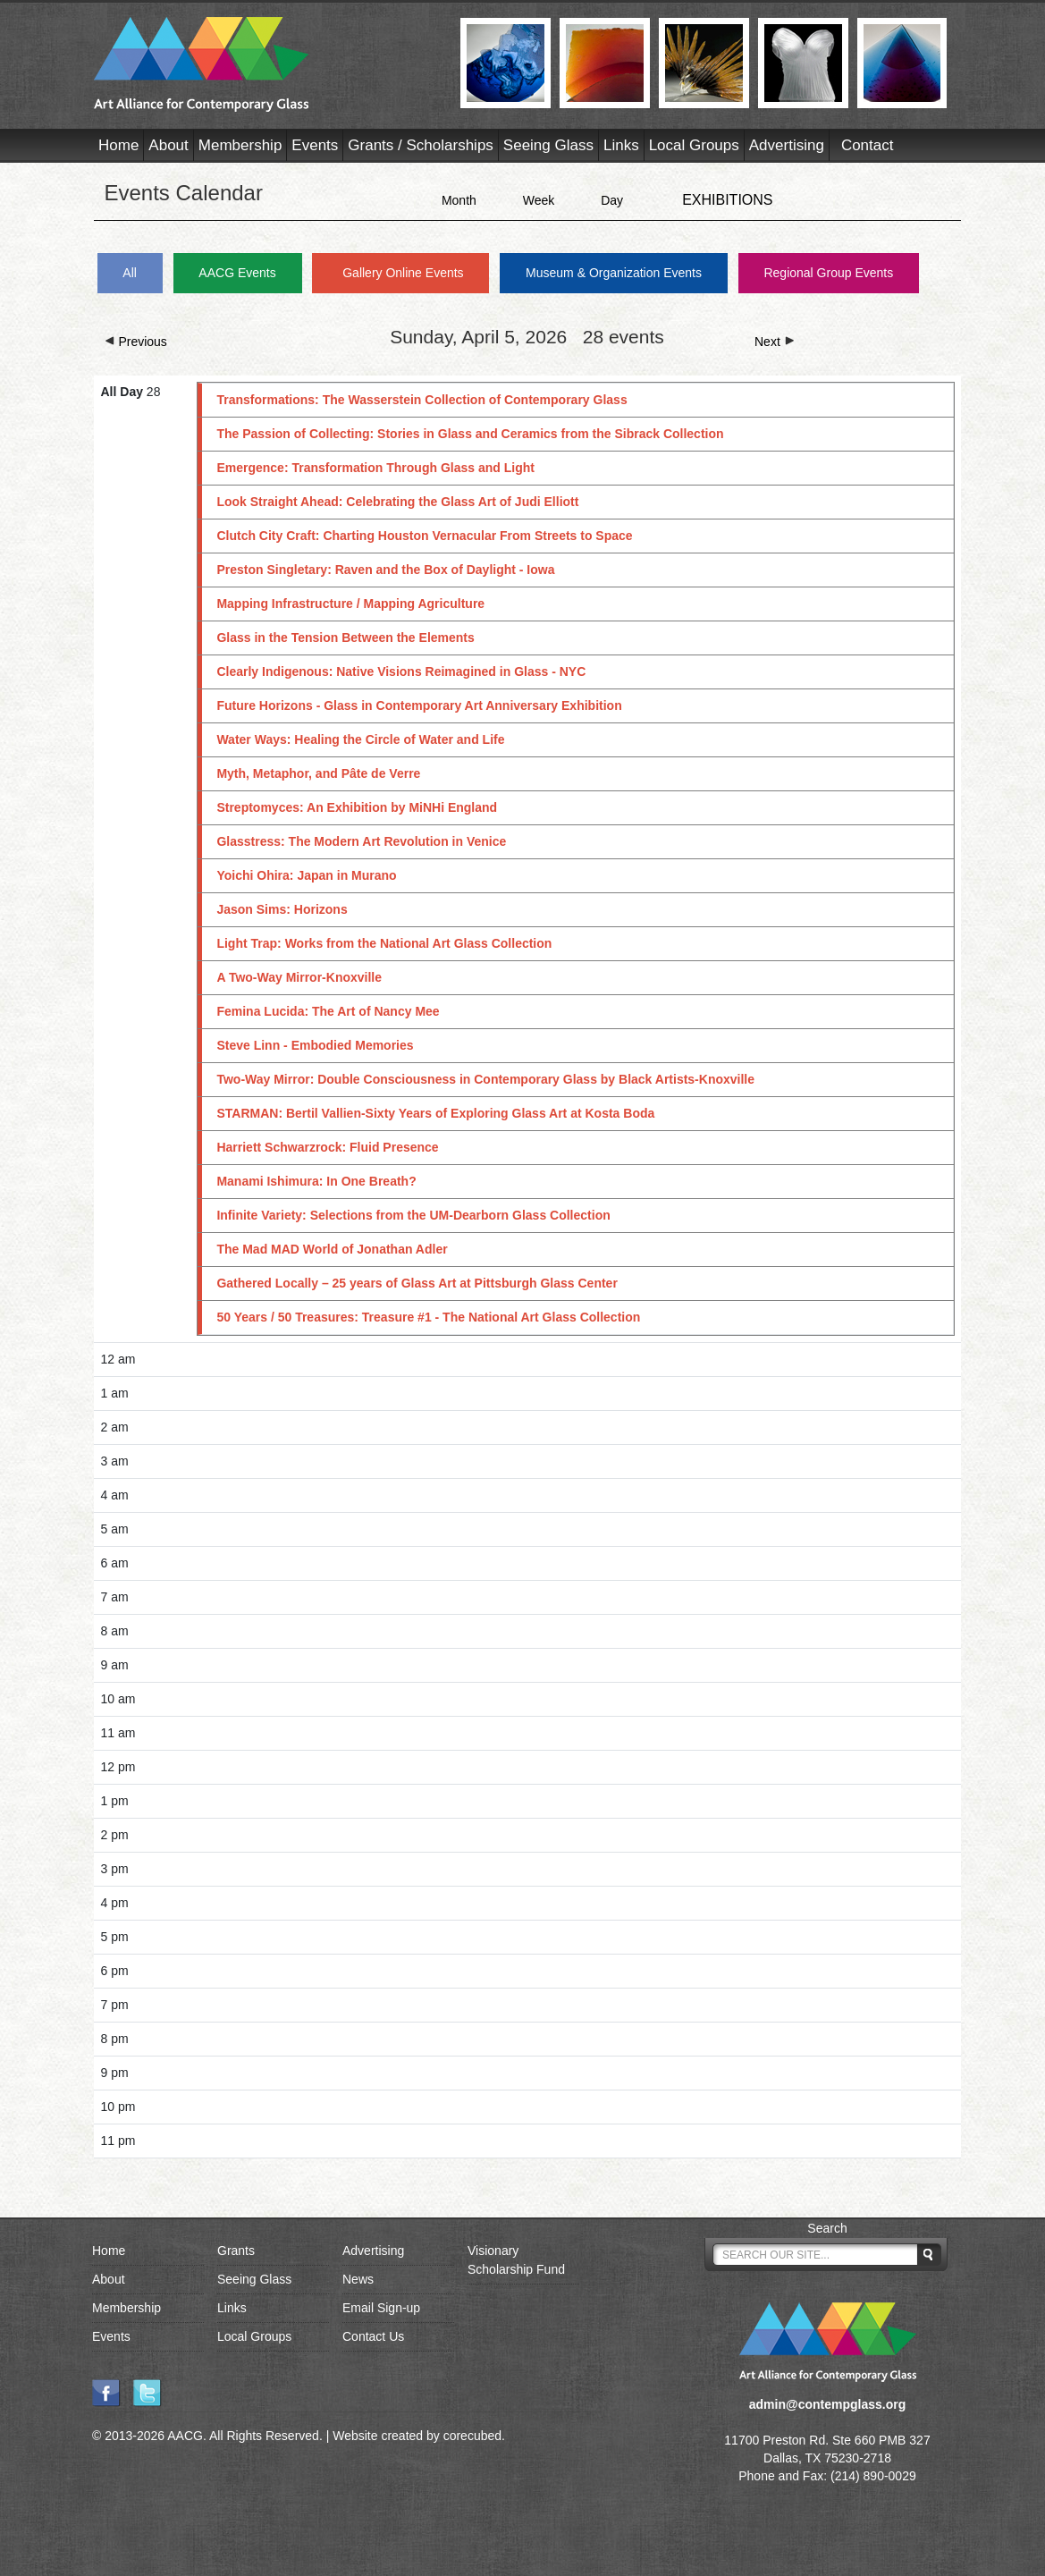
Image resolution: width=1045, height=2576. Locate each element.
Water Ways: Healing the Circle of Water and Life (360, 739)
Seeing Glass (548, 145)
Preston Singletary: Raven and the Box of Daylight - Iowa (385, 569)
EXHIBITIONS (727, 199)
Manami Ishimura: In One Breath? (316, 1181)
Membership (240, 145)
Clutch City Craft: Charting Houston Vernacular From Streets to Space (424, 535)
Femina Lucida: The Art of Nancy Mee (327, 1011)
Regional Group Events (828, 273)
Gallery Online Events (402, 273)
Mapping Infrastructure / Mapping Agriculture (350, 603)
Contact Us (373, 2336)
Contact (867, 145)
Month (459, 200)
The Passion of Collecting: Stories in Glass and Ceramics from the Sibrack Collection (469, 434)
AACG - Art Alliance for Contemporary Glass (266, 64)
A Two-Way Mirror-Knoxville (299, 977)
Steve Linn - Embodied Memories (314, 1045)
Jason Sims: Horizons (281, 909)
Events (314, 145)
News (358, 2279)
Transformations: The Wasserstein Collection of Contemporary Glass (421, 400)
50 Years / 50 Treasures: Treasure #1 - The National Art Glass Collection (428, 1317)
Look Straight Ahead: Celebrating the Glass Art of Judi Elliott (397, 501)
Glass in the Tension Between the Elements (345, 637)
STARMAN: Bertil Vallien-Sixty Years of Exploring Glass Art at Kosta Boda (435, 1113)
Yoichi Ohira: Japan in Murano (306, 875)
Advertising (786, 145)
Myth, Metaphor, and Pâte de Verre (318, 773)
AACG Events (236, 273)
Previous (136, 341)
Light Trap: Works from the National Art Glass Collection (384, 943)
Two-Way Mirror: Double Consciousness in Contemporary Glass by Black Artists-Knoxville (485, 1079)
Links (621, 145)
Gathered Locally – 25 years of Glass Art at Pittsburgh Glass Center (416, 1283)
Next (774, 341)
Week (539, 200)
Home (118, 145)
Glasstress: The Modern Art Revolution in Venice (361, 841)
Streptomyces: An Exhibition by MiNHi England (356, 807)
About (168, 145)
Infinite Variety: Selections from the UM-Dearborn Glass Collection (413, 1215)
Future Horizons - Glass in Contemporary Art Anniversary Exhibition (418, 705)
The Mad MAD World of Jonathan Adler (331, 1249)
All (129, 273)
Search (827, 2228)
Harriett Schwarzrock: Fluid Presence (327, 1147)
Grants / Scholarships (420, 145)
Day (612, 200)
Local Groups (694, 145)
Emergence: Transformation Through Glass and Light (375, 467)
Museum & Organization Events (614, 273)
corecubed (472, 2435)
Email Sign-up (381, 2308)
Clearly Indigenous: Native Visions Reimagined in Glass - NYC (401, 671)
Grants (236, 2250)
